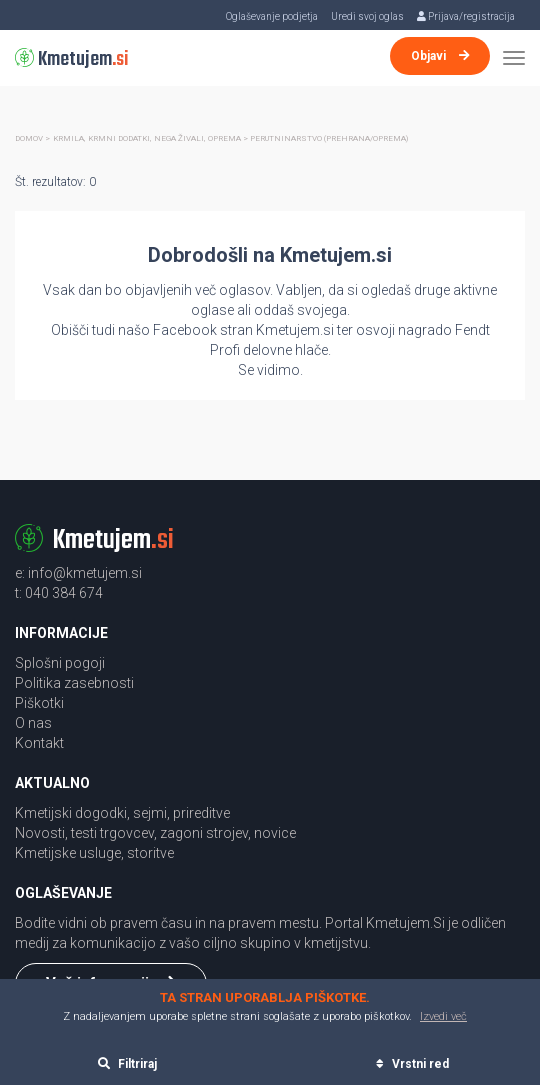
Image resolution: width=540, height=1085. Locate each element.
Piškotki (39, 703)
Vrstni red (412, 1064)
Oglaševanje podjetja (272, 16)
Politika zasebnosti (74, 683)
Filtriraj (127, 1064)
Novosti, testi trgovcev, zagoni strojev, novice (155, 833)
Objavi (440, 56)
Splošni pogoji (60, 663)
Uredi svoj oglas (367, 16)
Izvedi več (443, 1016)
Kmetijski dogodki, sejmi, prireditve (122, 813)
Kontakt (39, 743)
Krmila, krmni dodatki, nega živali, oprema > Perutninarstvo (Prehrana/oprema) (230, 138)
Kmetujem (72, 59)
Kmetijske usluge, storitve (94, 853)
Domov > (32, 138)
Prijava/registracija (466, 16)
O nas (33, 723)
